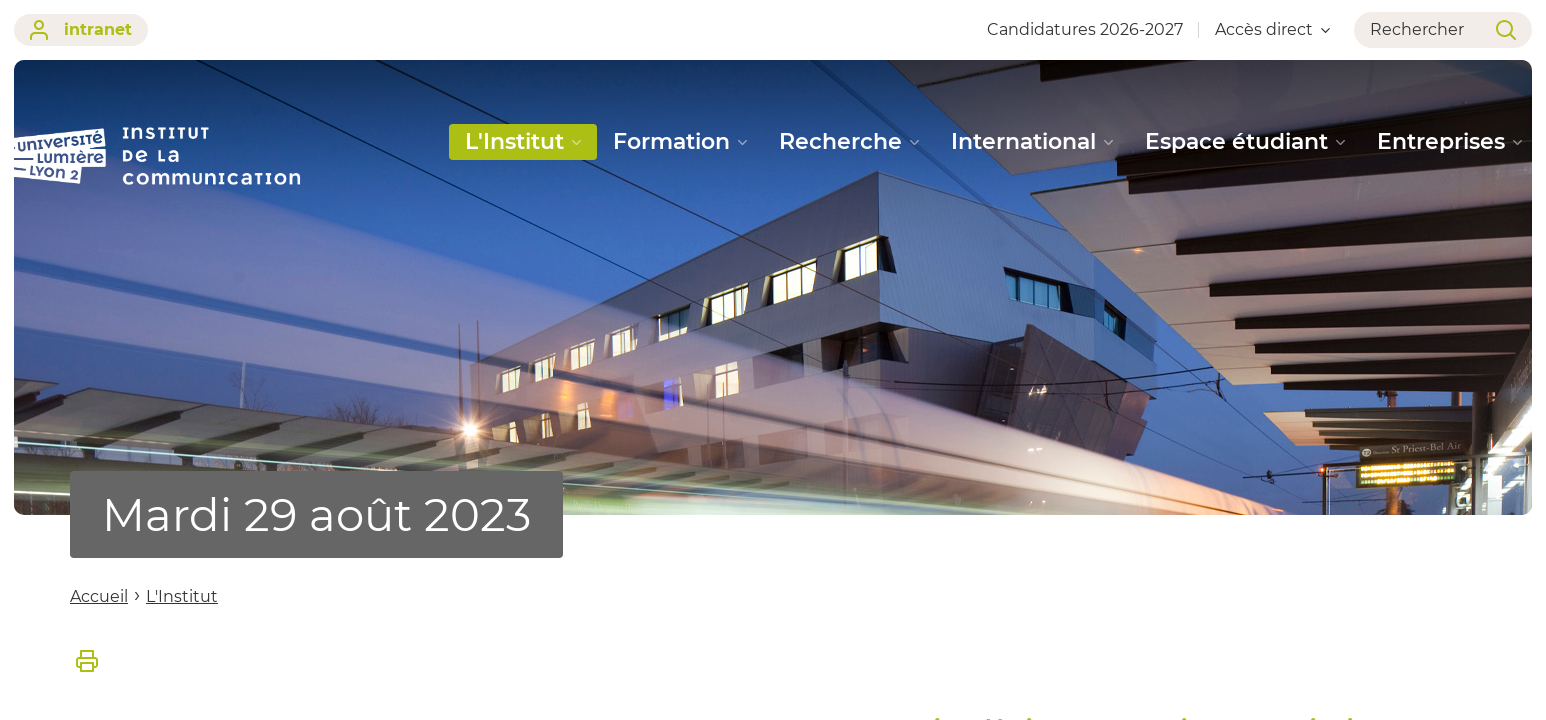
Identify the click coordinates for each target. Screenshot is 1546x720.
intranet (81, 30)
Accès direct (1272, 29)
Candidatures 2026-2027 (1085, 29)
